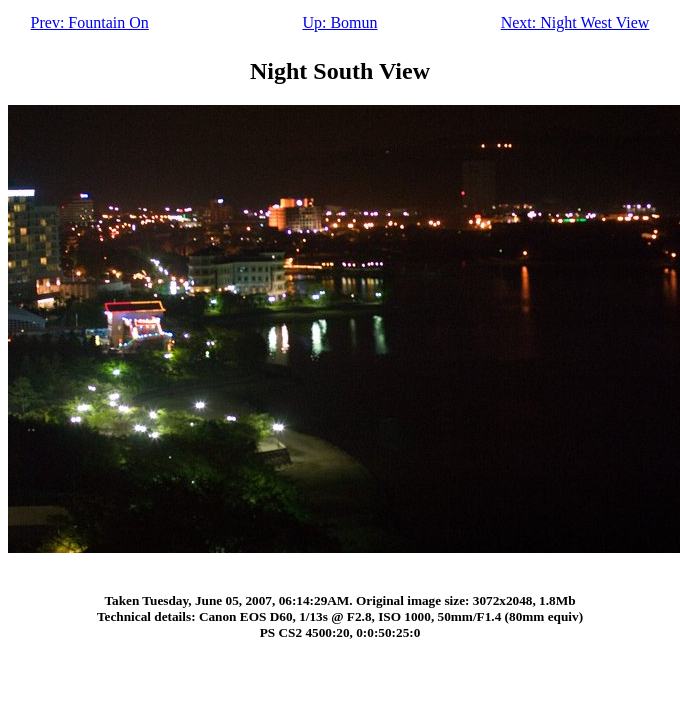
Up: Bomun (339, 22)
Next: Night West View (575, 22)
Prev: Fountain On (90, 22)
